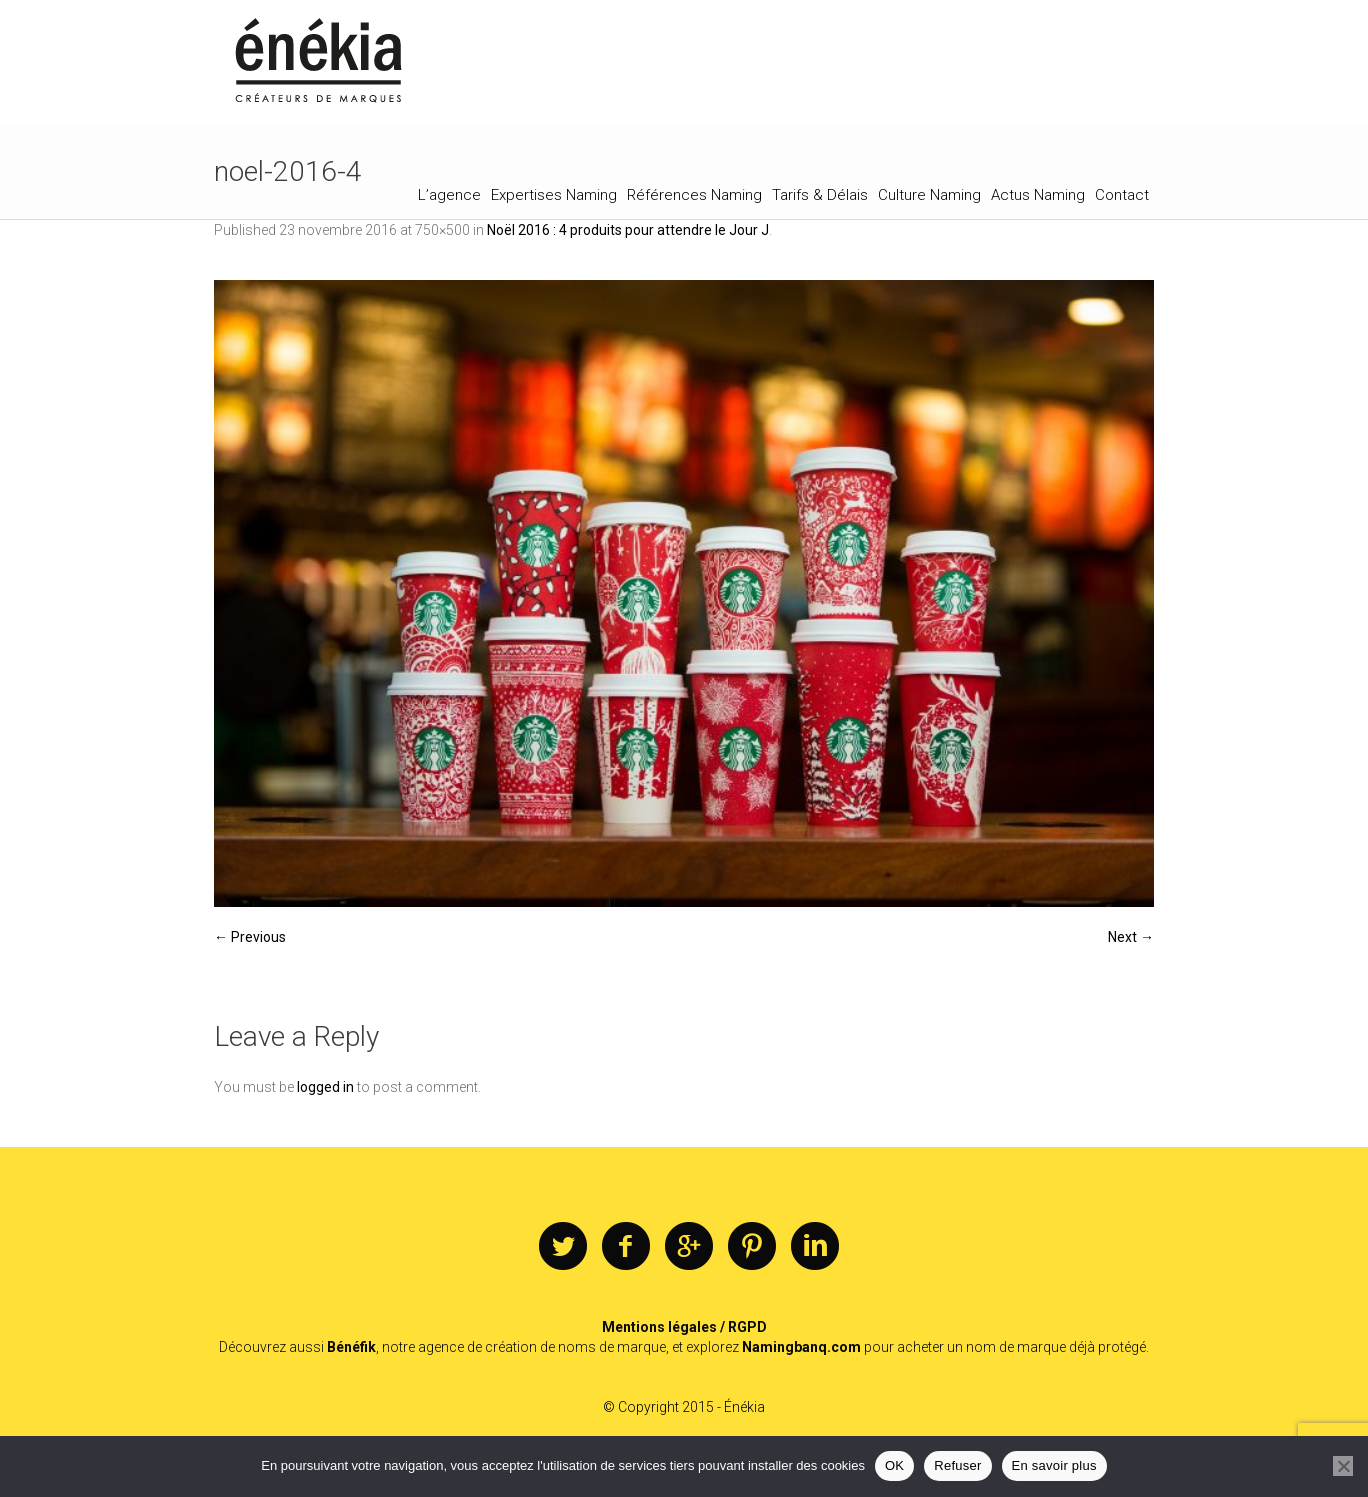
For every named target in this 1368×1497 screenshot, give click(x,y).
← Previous (250, 937)
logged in (325, 1087)
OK (894, 1465)
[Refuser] (1343, 1466)
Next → (1131, 937)
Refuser (957, 1465)
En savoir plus (1054, 1465)
